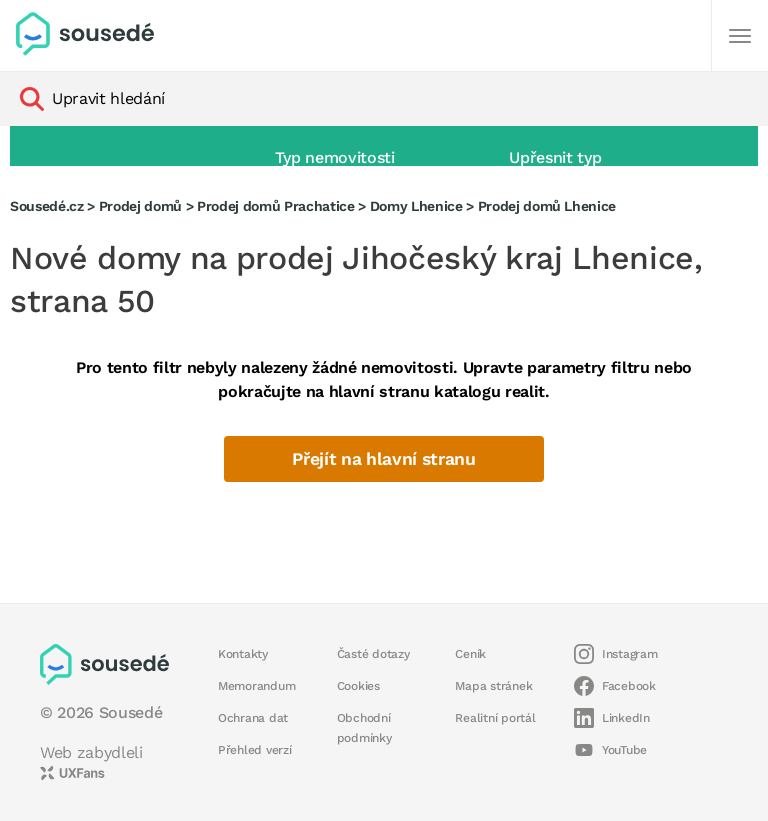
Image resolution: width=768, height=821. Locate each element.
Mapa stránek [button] (493, 686)
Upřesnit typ (555, 157)
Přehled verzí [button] (255, 750)
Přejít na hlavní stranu (383, 459)
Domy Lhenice (416, 206)
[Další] (740, 36)
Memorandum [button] (256, 686)
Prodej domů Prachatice (276, 206)
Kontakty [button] (243, 654)
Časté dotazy (373, 654)
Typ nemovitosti (335, 157)
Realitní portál (495, 718)
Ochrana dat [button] (253, 718)
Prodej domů (140, 206)
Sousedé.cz (47, 206)
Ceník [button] (470, 654)
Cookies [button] (358, 686)
